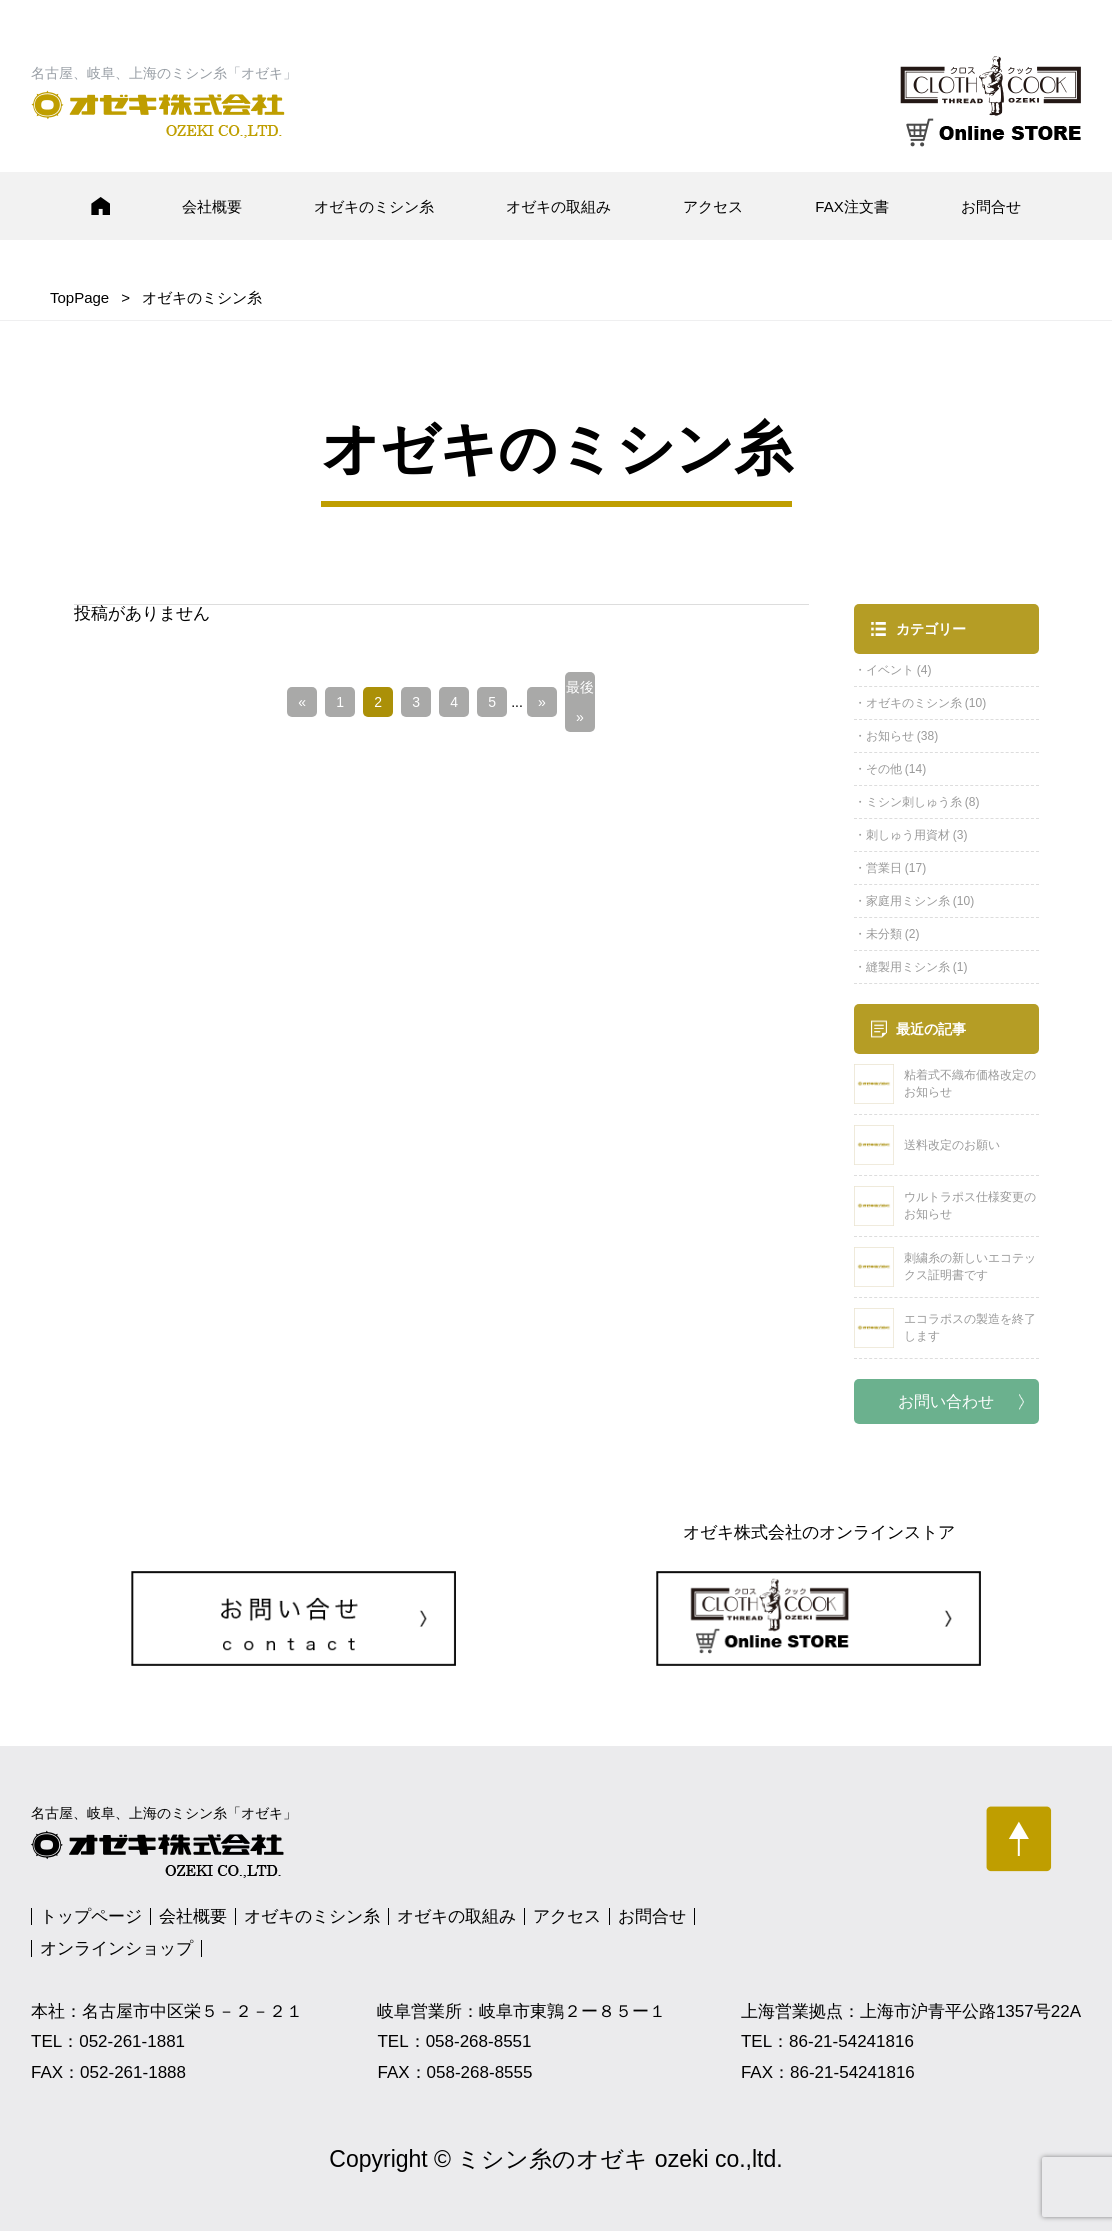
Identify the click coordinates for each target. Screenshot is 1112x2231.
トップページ (91, 1916)
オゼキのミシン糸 (374, 206)
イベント (890, 670)
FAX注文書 (851, 206)
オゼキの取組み (558, 206)
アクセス (713, 206)
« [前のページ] (302, 702)
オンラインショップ (116, 1948)
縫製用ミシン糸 (908, 967)
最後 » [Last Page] (580, 702)
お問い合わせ (946, 1401)
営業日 (884, 868)
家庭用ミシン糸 (908, 901)
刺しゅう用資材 (908, 835)
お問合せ (991, 206)
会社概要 (212, 206)
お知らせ (890, 736)
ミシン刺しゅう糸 (914, 802)
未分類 (884, 934)
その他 (884, 769)
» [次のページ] (542, 702)
